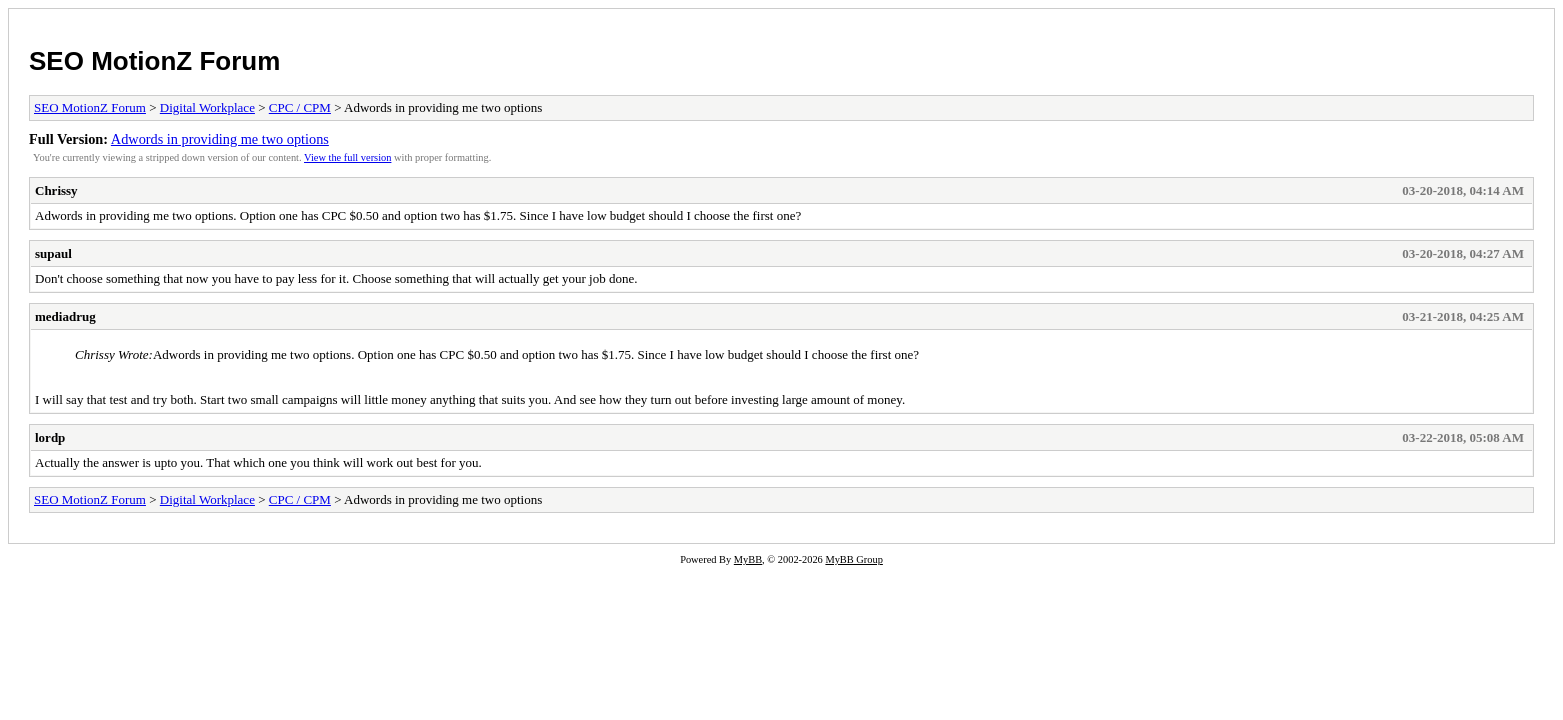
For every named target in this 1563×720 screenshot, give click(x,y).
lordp (50, 437)
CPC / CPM (300, 107)
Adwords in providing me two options (220, 139)
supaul (53, 253)
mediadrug (65, 316)
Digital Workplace (207, 107)
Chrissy (56, 190)
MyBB (748, 559)
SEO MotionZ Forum (154, 61)
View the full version (347, 157)
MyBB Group (853, 559)
